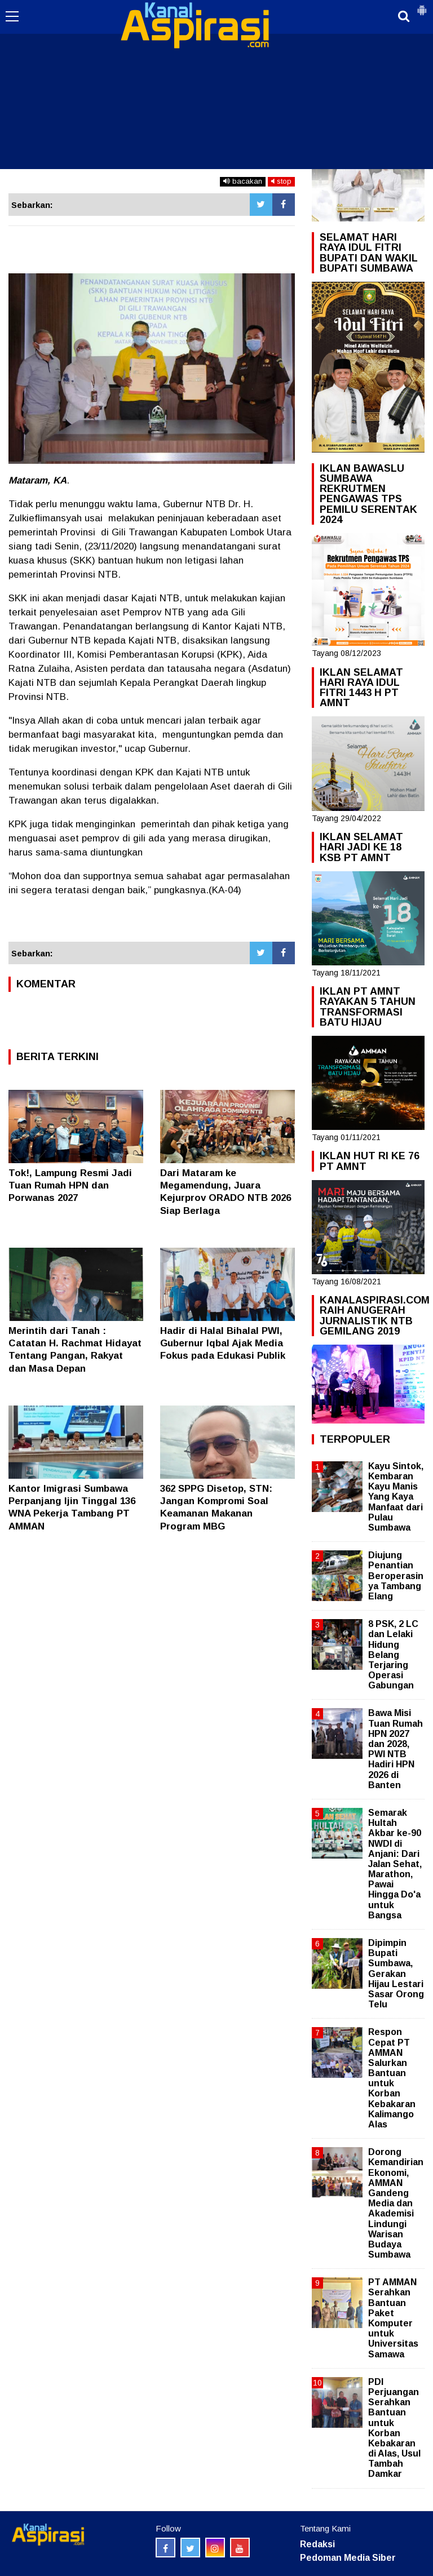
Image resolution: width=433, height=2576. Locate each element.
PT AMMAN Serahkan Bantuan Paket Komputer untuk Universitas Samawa (393, 2317)
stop (281, 181)
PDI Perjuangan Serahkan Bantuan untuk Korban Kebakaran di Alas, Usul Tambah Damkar (394, 2428)
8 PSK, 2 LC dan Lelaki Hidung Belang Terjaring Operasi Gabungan (393, 1654)
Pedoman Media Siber (348, 2557)
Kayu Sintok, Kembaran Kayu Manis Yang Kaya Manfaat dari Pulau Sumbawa (395, 1496)
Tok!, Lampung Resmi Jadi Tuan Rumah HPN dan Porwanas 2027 (70, 1185)
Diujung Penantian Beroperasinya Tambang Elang (395, 1575)
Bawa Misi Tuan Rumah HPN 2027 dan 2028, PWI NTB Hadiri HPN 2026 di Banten (395, 1748)
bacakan (242, 181)
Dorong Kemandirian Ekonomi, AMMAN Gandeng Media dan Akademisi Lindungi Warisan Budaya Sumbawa (395, 2203)
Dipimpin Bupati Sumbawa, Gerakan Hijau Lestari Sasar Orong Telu (396, 1973)
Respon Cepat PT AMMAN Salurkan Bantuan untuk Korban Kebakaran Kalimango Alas (392, 2078)
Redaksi (317, 2544)
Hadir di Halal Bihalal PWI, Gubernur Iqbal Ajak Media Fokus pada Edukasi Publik (222, 1343)
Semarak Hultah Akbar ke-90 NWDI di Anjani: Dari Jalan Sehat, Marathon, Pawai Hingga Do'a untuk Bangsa (395, 1864)
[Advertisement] (216, 84)
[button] (421, 5)
